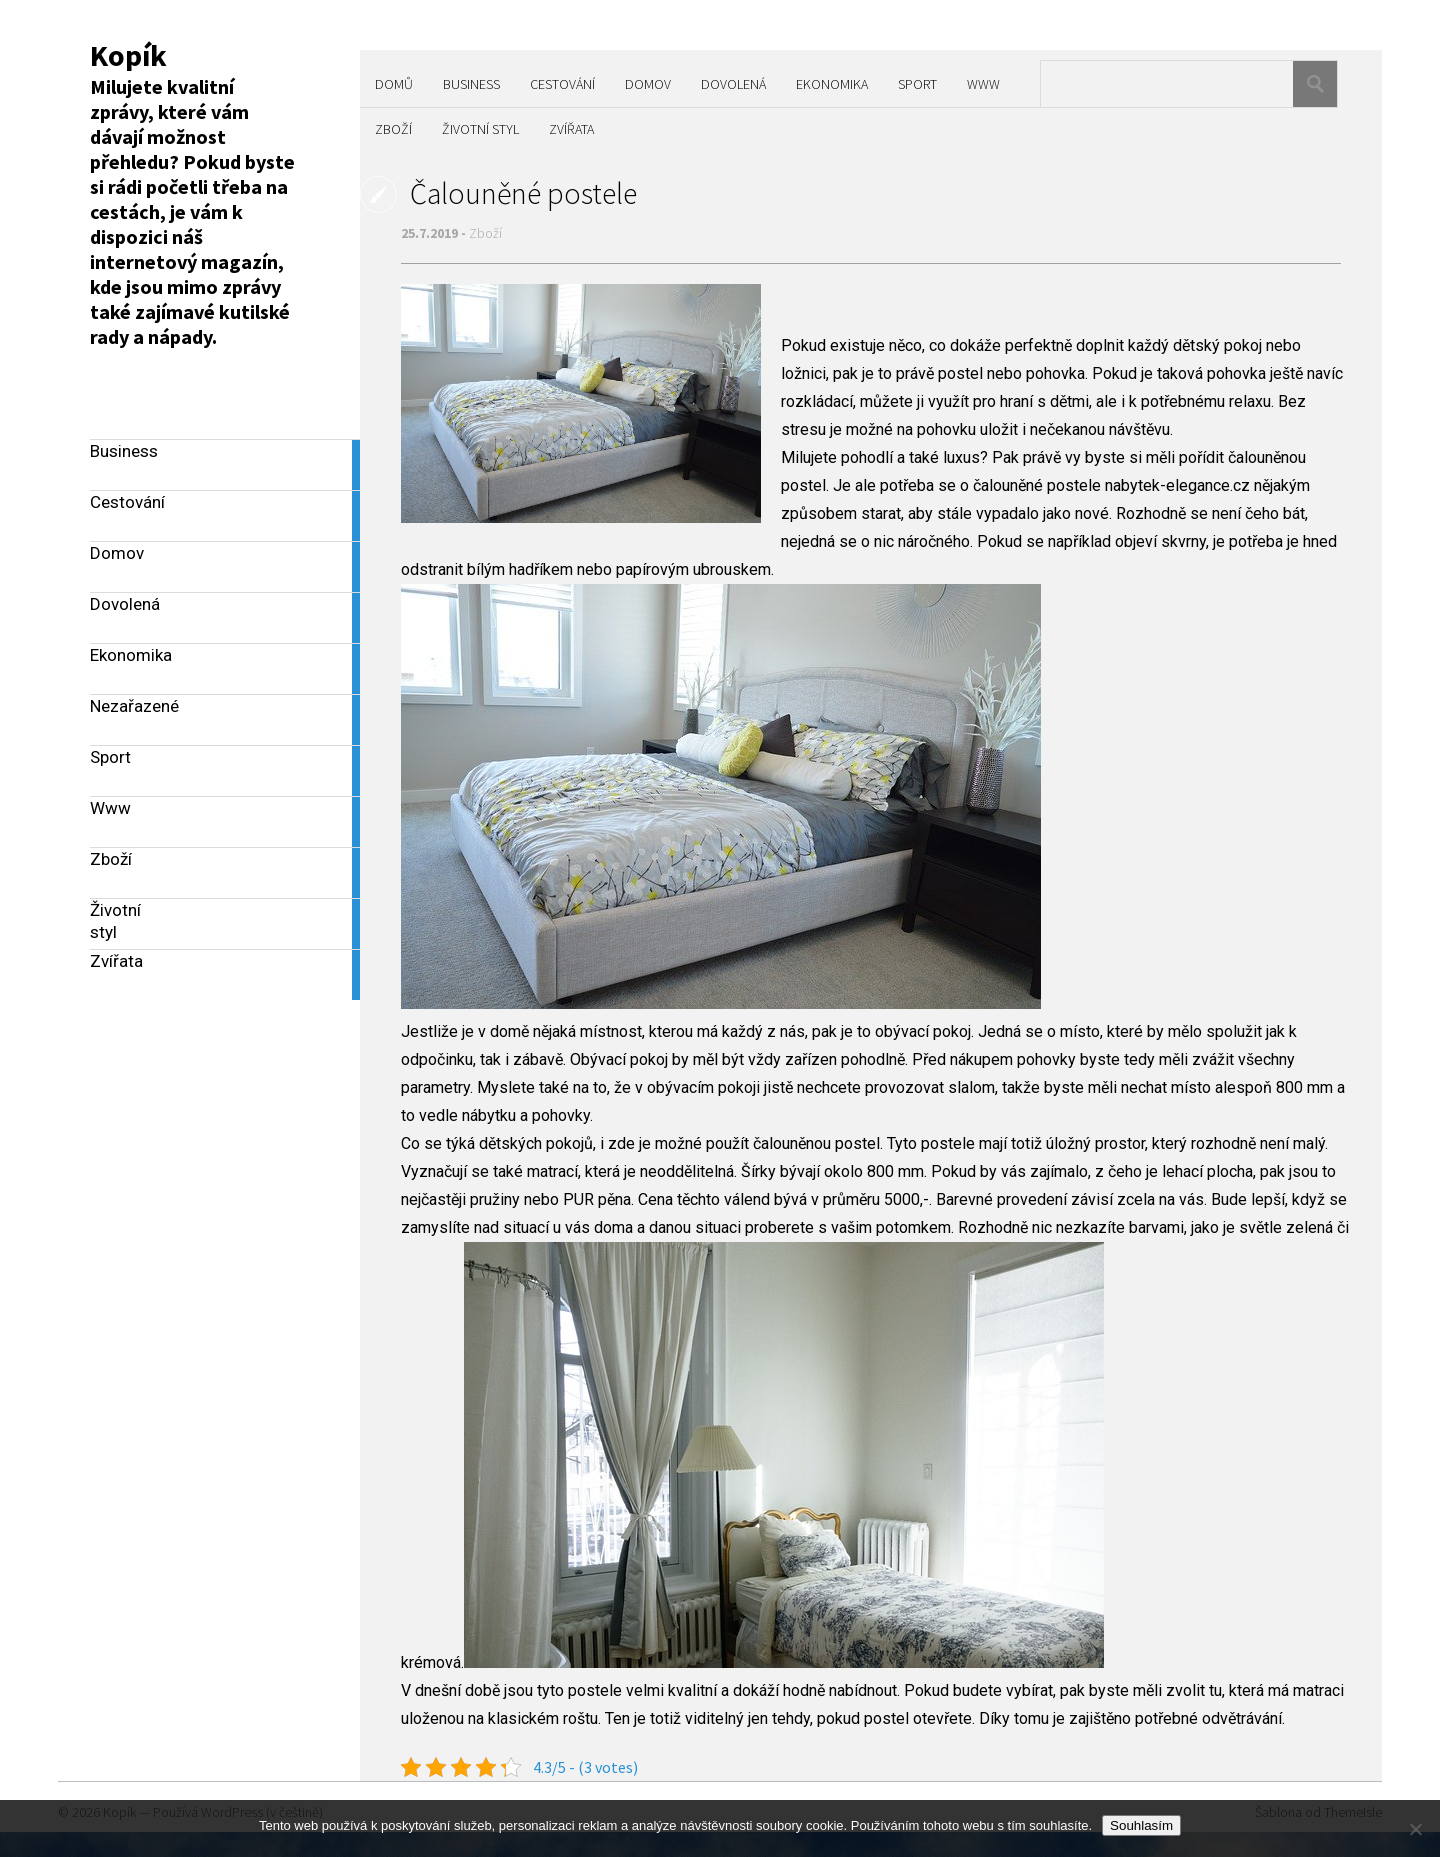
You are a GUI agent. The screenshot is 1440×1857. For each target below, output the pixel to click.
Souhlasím (1141, 1825)
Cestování (562, 84)
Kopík (128, 55)
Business (471, 84)
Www (983, 84)
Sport (917, 84)
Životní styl (480, 129)
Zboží (393, 129)
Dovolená (733, 84)
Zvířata (571, 129)
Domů (394, 84)
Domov (648, 84)
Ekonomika (832, 84)
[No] (1415, 1829)
